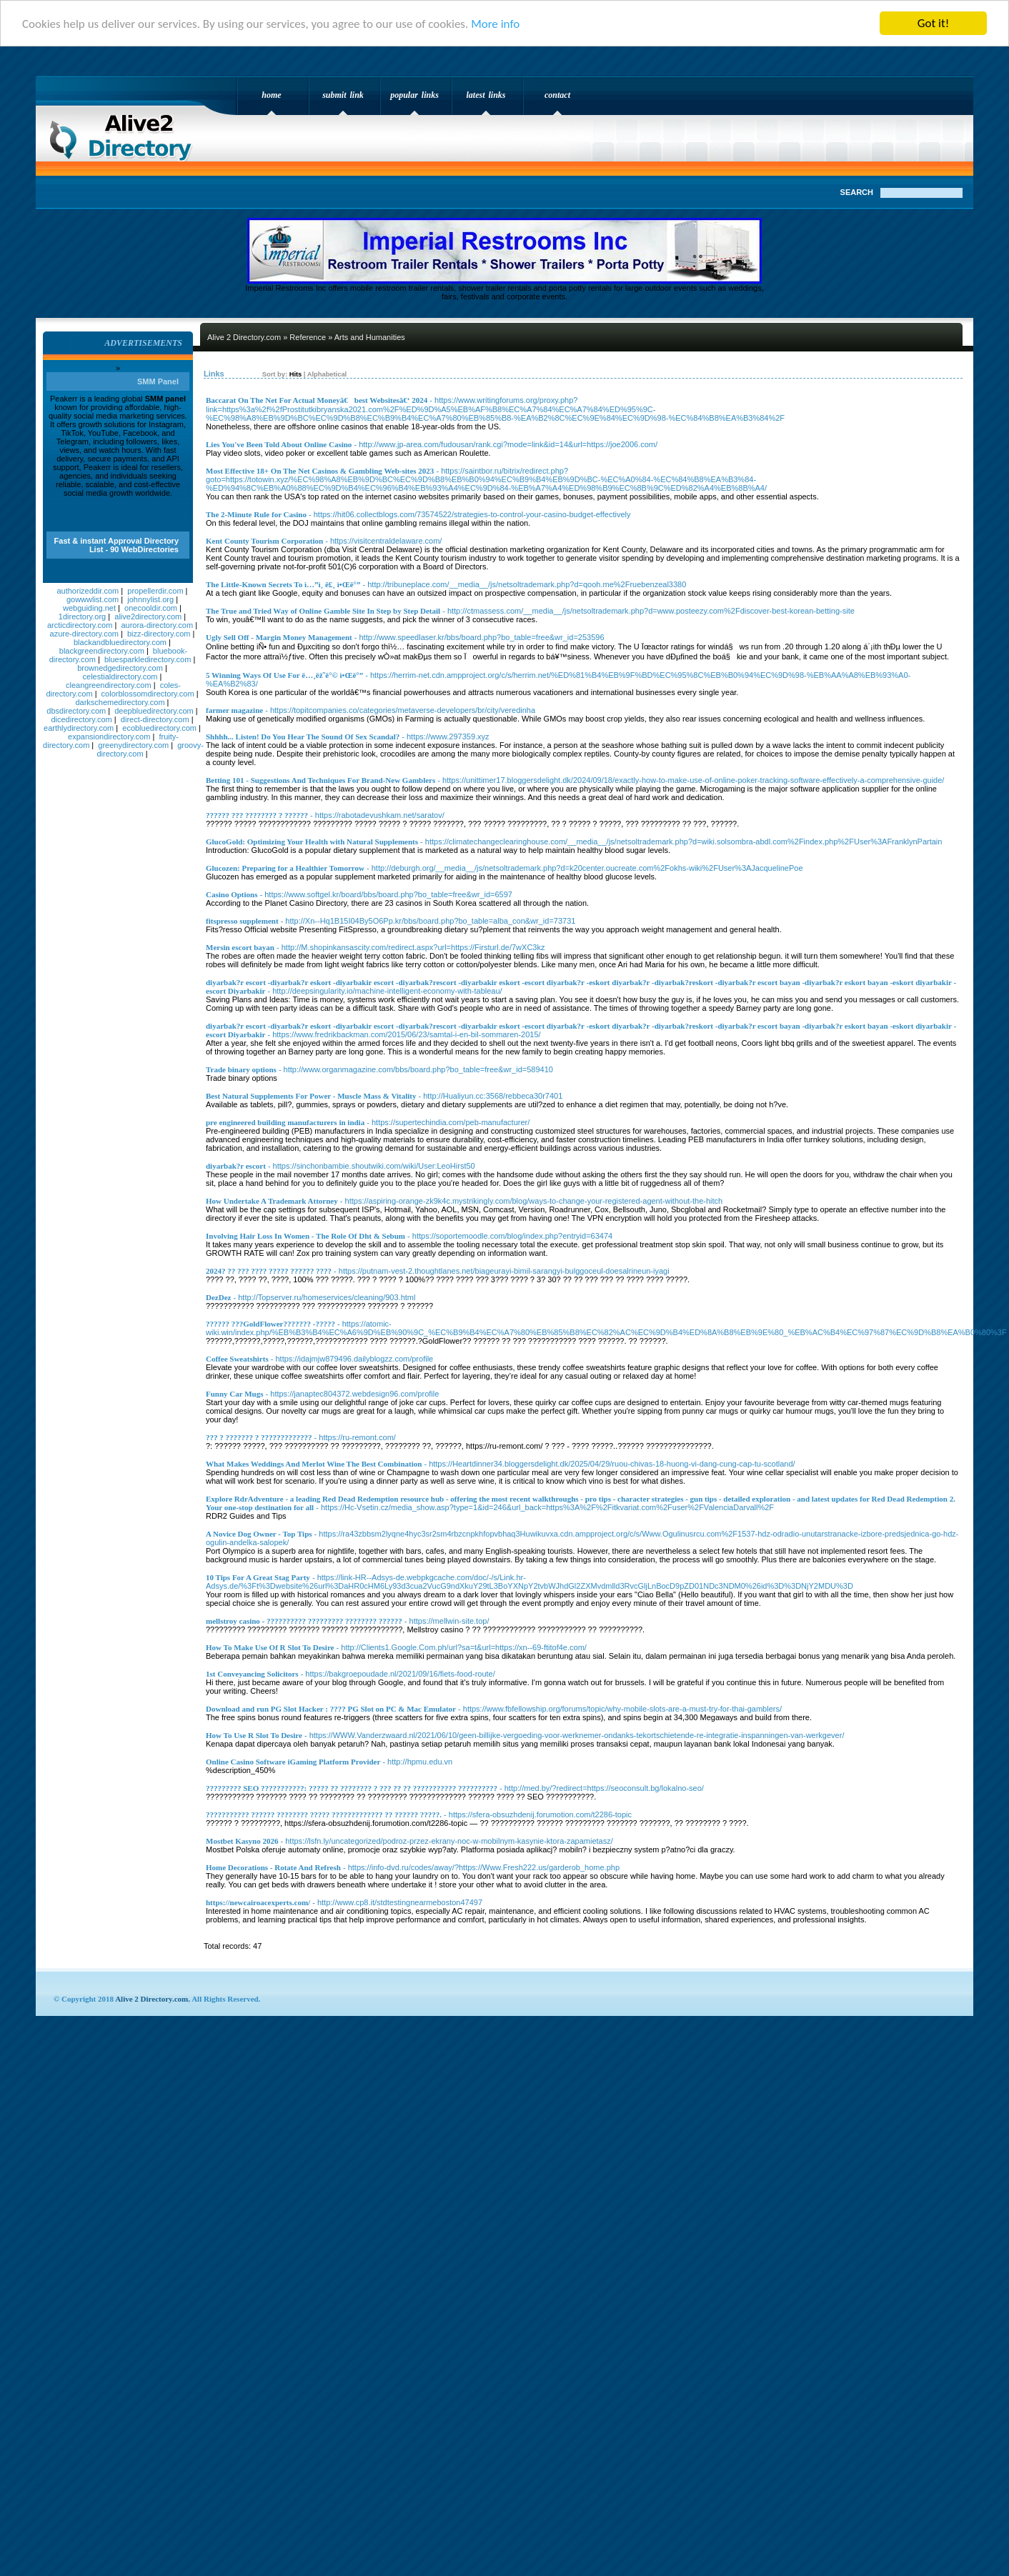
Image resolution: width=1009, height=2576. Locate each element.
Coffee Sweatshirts (237, 1358)
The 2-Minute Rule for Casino (256, 514)
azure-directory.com (84, 633)
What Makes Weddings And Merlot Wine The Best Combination (314, 1463)
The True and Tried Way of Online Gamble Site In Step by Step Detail (323, 610)
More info (495, 23)
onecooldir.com (150, 608)
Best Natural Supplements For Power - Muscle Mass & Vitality (311, 1096)
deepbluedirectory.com (153, 711)
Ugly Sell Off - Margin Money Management (279, 637)
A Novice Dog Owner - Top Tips (259, 1533)
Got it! (933, 23)
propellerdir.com (155, 590)
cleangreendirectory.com (108, 685)
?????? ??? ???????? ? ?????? (257, 815)
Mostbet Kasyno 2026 (242, 1841)
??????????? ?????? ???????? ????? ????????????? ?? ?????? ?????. (324, 1814)
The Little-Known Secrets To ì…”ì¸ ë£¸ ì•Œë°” (283, 584)
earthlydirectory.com (79, 728)
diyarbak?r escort (236, 1166)
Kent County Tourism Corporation (264, 540)
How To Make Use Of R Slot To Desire (270, 1647)
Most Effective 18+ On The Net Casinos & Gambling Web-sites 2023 (320, 470)
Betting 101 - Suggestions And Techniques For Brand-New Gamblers (320, 780)
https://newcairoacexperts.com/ (258, 1902)
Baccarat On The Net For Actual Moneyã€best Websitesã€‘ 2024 (316, 400)
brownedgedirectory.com (120, 668)
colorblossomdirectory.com (147, 693)
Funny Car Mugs (234, 1393)
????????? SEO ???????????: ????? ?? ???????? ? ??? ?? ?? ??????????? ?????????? (351, 1788)
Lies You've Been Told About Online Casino (279, 444)
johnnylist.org (150, 599)
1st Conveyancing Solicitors (252, 1673)
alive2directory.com (148, 616)
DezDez (218, 1297)
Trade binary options (241, 1069)
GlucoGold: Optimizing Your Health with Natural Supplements (312, 841)
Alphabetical (327, 374)
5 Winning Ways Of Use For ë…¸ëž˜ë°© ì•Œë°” (284, 675)
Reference (307, 337)
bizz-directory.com (158, 633)
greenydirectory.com (133, 745)
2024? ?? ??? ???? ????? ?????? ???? (269, 1271)
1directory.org (82, 616)
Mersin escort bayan (240, 947)
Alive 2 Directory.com (125, 132)
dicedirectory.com (81, 719)
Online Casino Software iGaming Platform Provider (293, 1761)
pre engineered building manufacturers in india (285, 1122)
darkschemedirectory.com (119, 702)
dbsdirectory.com (76, 711)
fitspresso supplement (242, 921)
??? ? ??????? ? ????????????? (259, 1437)
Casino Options (231, 894)
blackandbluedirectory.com (120, 642)
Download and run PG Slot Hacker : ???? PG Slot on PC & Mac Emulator (331, 1708)
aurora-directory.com (157, 625)
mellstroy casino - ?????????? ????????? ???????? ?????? (304, 1621)
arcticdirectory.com (79, 625)
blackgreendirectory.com (101, 651)
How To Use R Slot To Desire (254, 1735)
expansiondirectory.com (109, 736)
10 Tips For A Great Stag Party (258, 1577)
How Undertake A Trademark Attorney (272, 1201)
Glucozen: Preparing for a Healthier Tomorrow (285, 868)
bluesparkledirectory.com (147, 659)
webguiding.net (89, 608)
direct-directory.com (155, 719)
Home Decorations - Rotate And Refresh (273, 1867)
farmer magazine (234, 710)
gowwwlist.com (92, 599)
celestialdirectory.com (120, 676)
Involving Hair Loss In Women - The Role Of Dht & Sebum (305, 1236)
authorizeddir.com (87, 590)
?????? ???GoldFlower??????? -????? (270, 1323)
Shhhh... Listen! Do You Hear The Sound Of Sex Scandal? (302, 736)
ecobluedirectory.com (159, 728)
